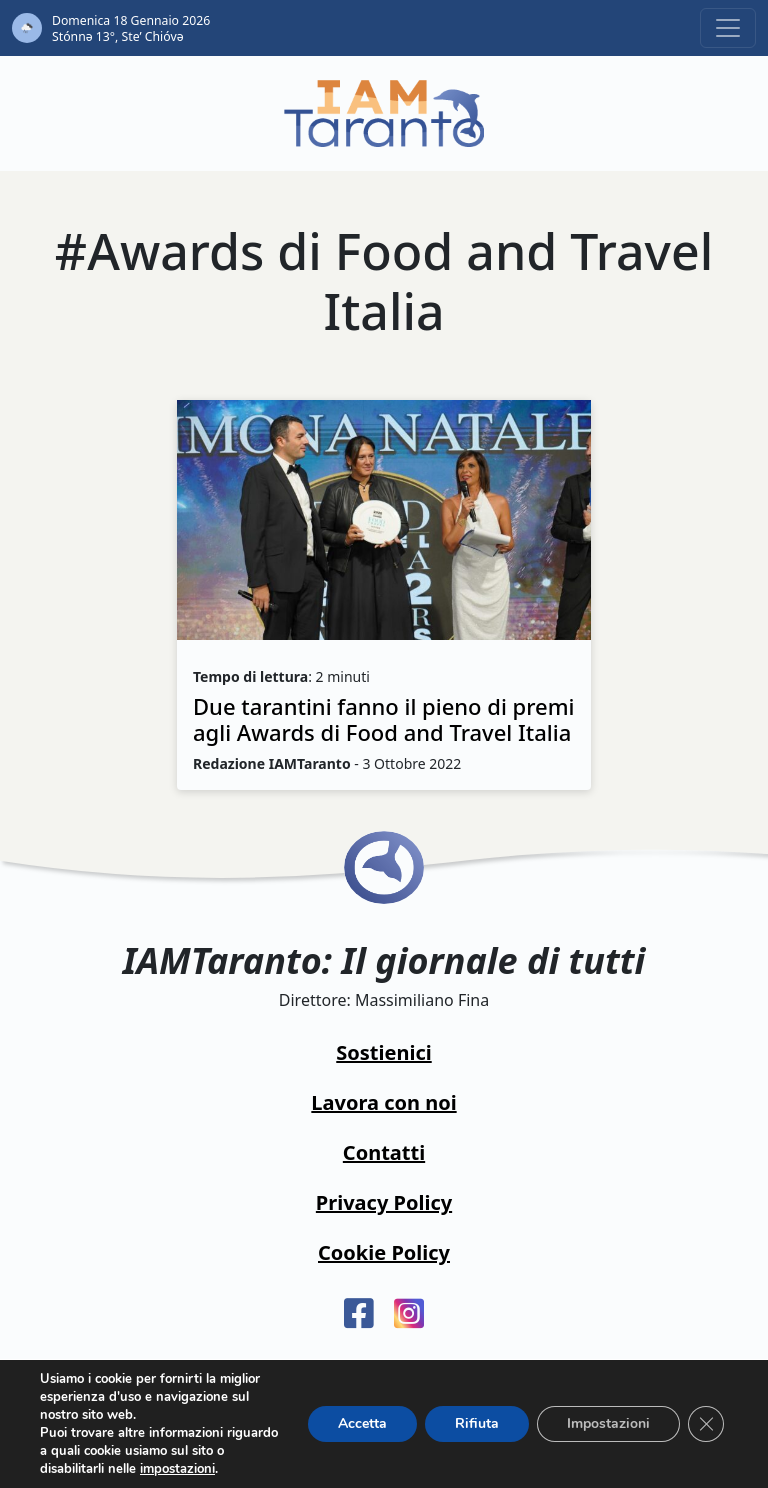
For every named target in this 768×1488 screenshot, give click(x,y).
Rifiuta (477, 1423)
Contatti (384, 1152)
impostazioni (177, 1469)
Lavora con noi (383, 1102)
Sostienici (383, 1052)
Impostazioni (608, 1423)
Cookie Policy (384, 1252)
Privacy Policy (384, 1202)
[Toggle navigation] (728, 28)
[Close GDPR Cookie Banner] (706, 1424)
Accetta (362, 1423)
